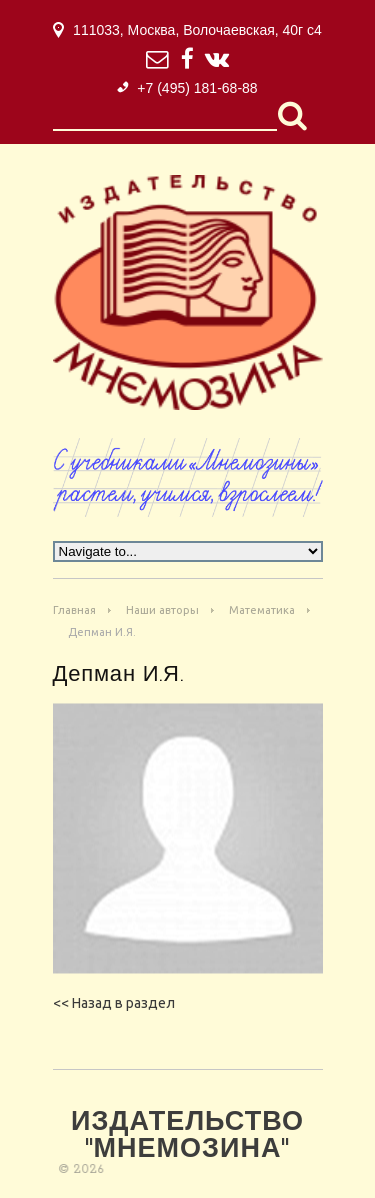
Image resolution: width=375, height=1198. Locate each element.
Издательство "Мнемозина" (187, 1137)
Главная (74, 610)
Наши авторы (162, 610)
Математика (262, 610)
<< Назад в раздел (114, 1003)
